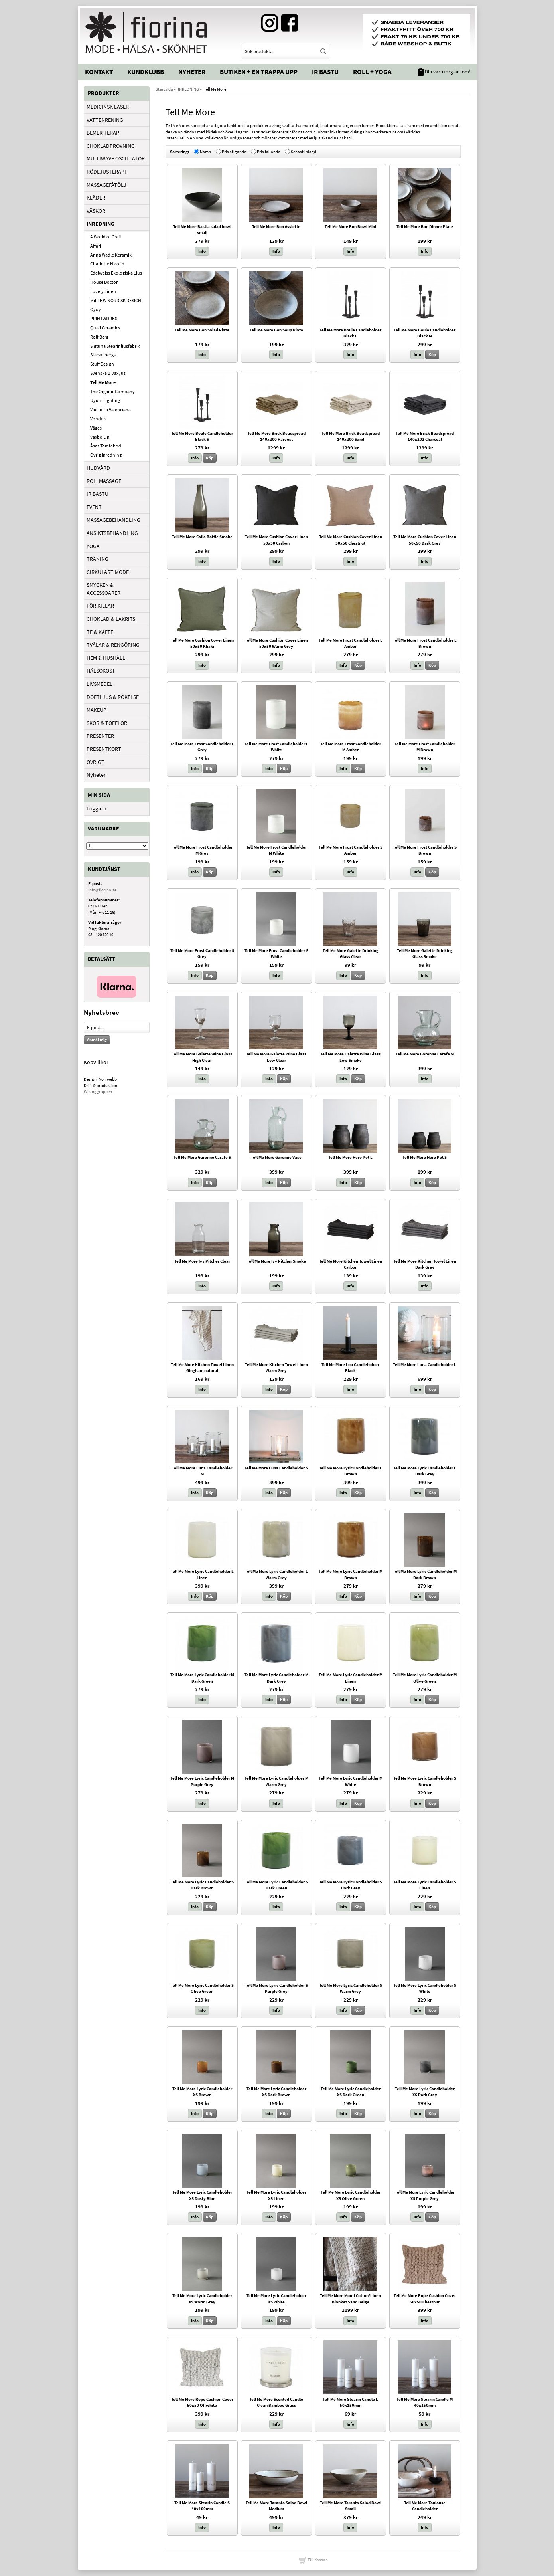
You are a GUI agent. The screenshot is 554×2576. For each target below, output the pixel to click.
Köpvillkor (96, 1062)
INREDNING (100, 223)
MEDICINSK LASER (108, 106)
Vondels (98, 419)
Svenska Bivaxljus (108, 373)
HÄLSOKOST (101, 670)
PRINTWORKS (103, 318)
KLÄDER (96, 197)
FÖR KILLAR (100, 605)
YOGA (93, 546)
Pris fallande (268, 151)
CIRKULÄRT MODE (108, 572)
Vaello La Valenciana (110, 409)
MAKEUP (96, 709)
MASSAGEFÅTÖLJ (106, 184)
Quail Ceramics (105, 328)
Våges (96, 428)
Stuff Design (102, 364)
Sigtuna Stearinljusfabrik (115, 346)
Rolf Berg (99, 337)
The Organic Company (112, 391)
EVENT (94, 507)
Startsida (164, 89)
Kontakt (99, 71)
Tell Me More (103, 382)
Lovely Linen (103, 291)
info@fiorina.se (102, 890)
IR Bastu (325, 71)
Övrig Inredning (106, 455)
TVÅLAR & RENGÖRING (113, 644)
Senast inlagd (303, 151)
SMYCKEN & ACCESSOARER (103, 588)
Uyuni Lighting (105, 400)
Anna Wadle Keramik (111, 255)
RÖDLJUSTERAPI (106, 171)
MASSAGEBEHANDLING (113, 519)
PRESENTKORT (104, 748)
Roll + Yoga (372, 71)
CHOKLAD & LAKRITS (111, 618)
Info (202, 251)
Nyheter (191, 71)
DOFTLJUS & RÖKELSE (113, 697)
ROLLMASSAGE (104, 481)
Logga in (96, 808)
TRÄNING (97, 558)
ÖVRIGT (95, 762)
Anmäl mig (97, 1039)
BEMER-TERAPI (104, 132)
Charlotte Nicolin (107, 264)
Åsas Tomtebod (105, 446)
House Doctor (104, 282)
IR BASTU (97, 493)
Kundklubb (145, 71)
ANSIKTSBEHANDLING (112, 533)
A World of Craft (105, 237)
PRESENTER (100, 735)
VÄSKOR (96, 210)
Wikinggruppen (98, 1091)
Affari (95, 246)
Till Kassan (313, 2559)
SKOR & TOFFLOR (107, 723)
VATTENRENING (105, 119)
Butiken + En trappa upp (259, 71)
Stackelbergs (103, 355)
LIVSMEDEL (99, 683)
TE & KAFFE (100, 632)
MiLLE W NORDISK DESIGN (115, 300)
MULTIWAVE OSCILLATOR (116, 158)
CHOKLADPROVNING (111, 145)
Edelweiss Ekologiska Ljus (116, 273)
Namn (205, 151)
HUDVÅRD (98, 467)
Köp (432, 354)
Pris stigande (234, 151)
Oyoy (95, 309)
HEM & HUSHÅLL (106, 657)
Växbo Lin (100, 437)
